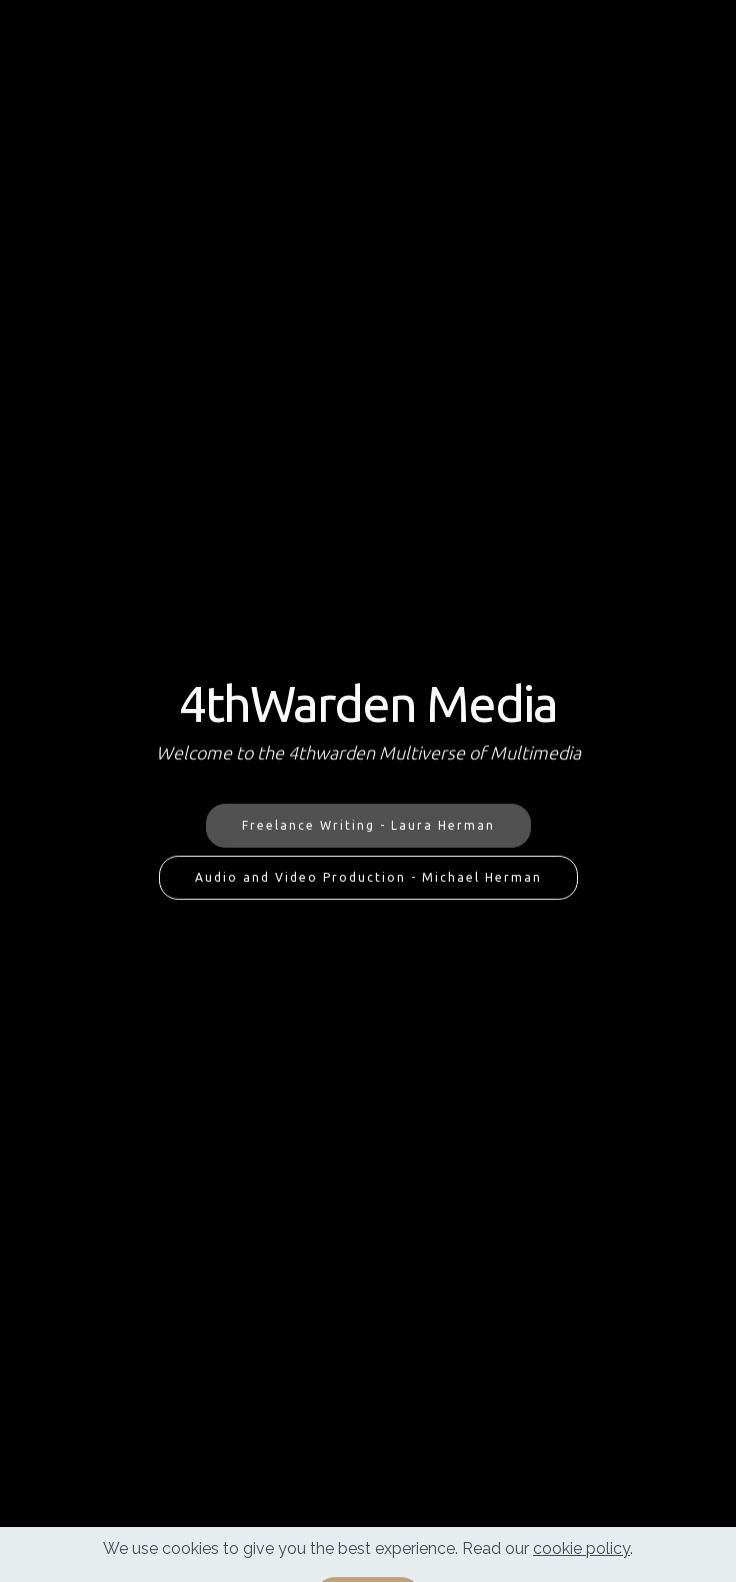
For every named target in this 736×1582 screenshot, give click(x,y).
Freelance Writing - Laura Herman (368, 825)
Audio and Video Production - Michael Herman (368, 877)
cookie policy (581, 1563)
